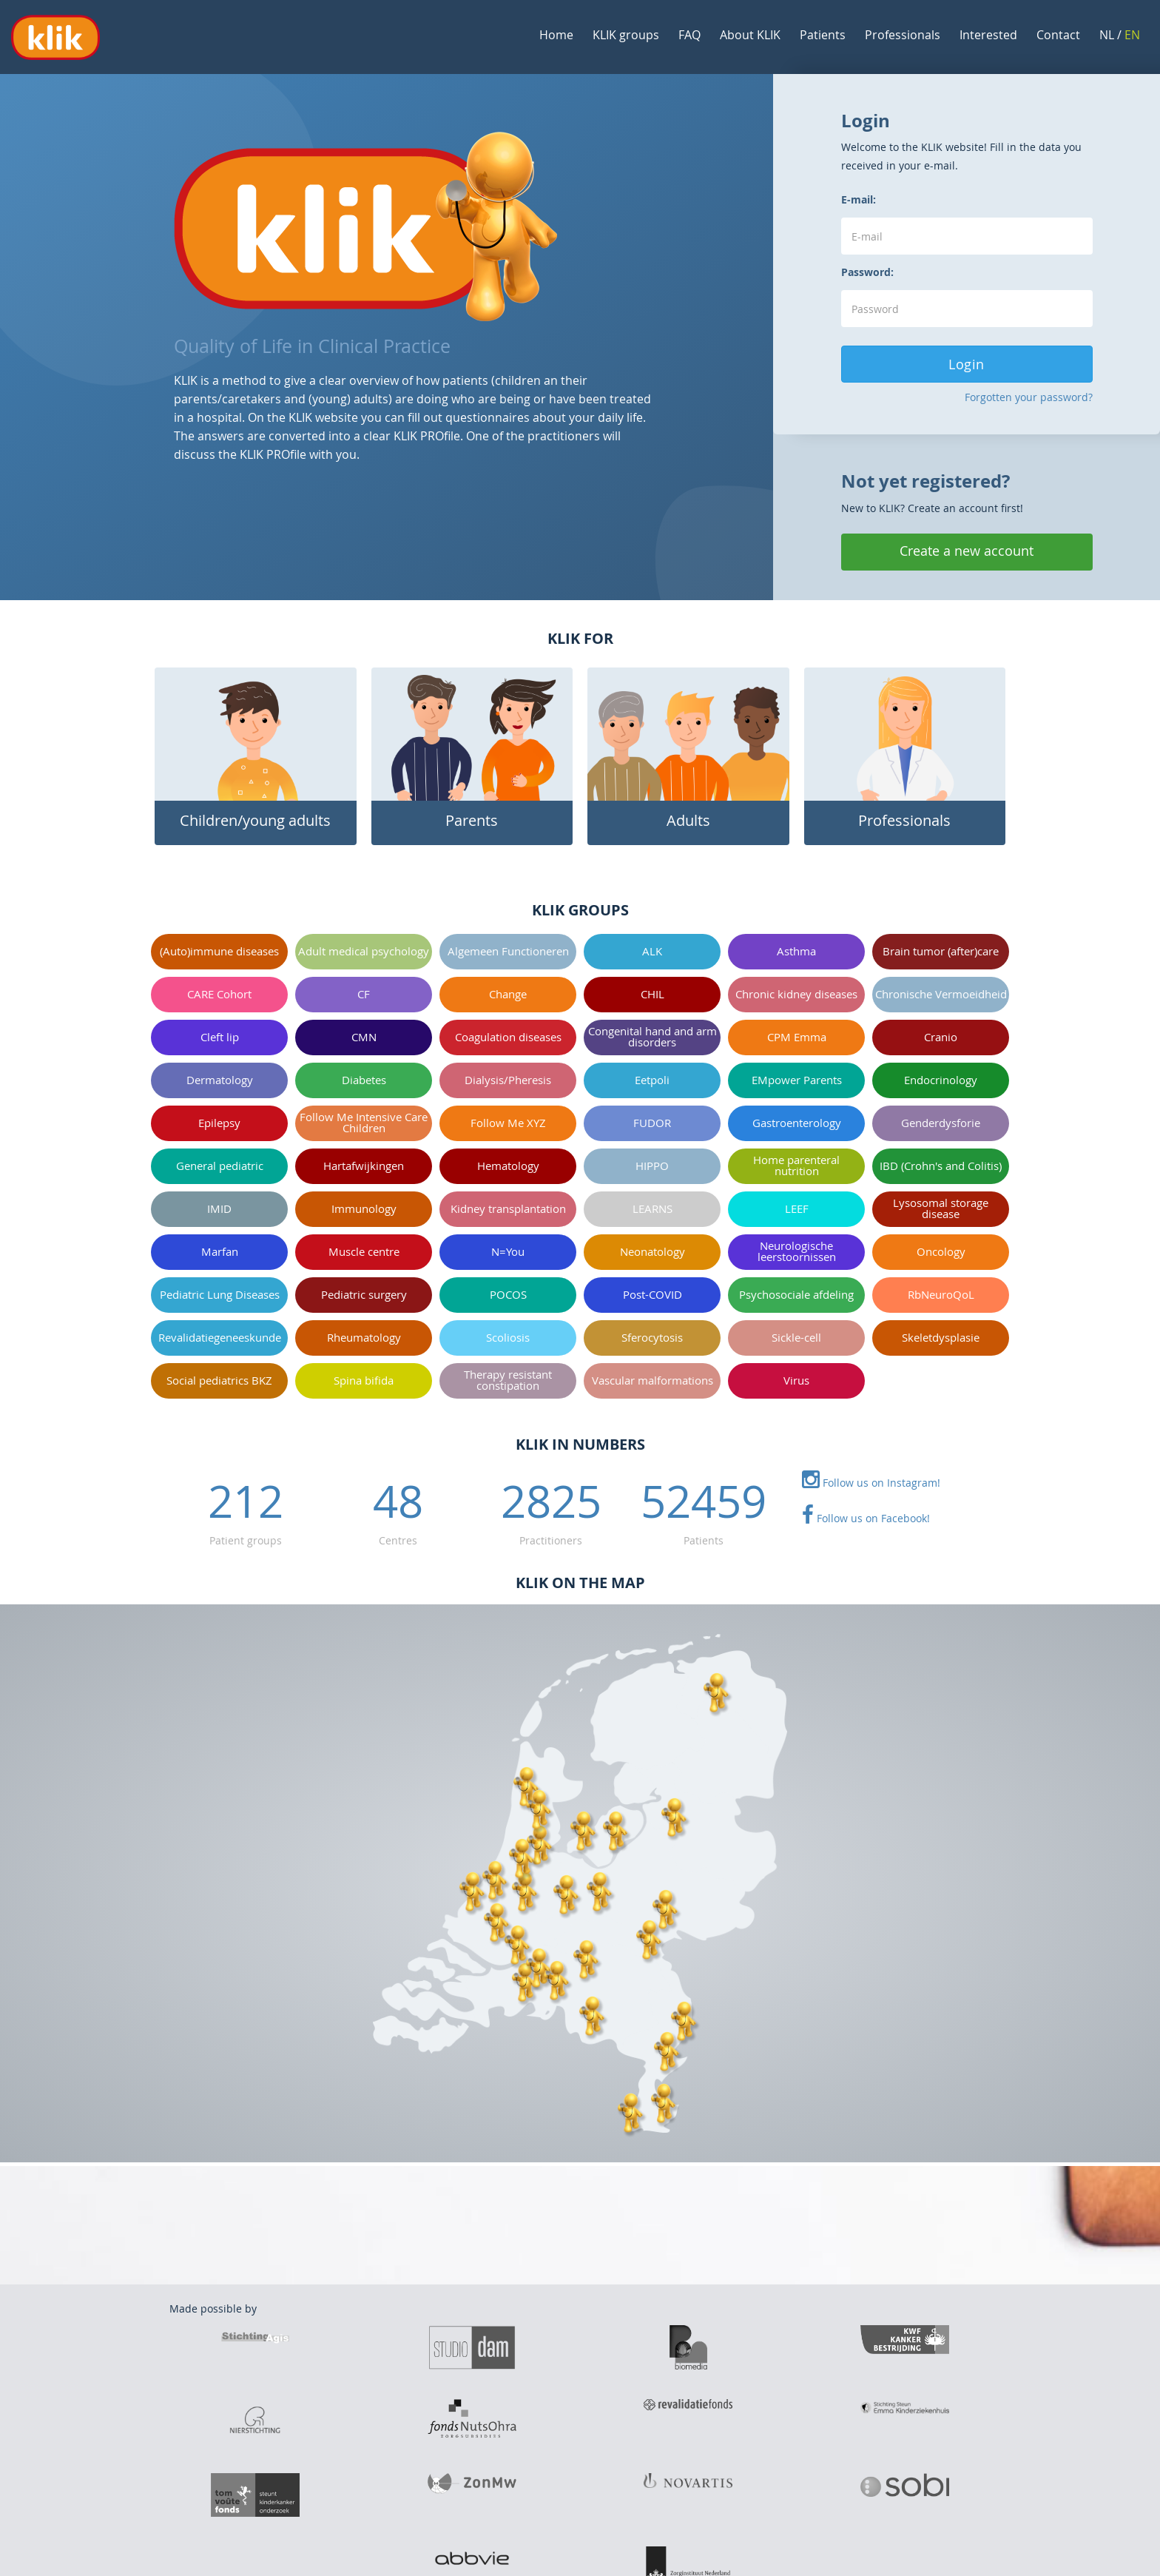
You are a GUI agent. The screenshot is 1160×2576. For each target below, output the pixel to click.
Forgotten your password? (1029, 397)
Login (966, 364)
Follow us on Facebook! (866, 1518)
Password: (867, 272)
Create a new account (966, 550)
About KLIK (750, 35)
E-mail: (858, 199)
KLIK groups (626, 35)
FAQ (689, 35)
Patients (823, 35)
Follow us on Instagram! (871, 1483)
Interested (988, 35)
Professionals (902, 35)
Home (556, 35)
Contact (1058, 35)
